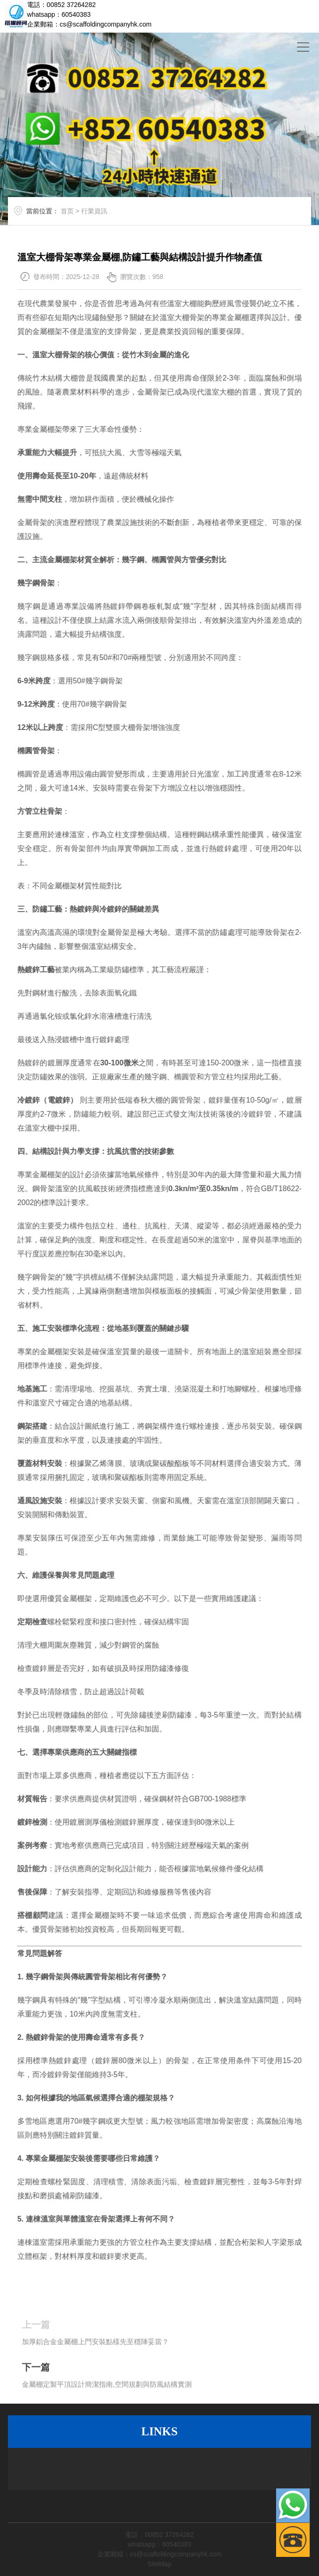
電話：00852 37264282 (61, 4)
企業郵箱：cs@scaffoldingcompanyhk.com (89, 24)
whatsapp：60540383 (58, 14)
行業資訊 (106, 220)
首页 (79, 220)
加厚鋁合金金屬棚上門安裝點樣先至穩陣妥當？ (95, 2367)
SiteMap (159, 2564)
